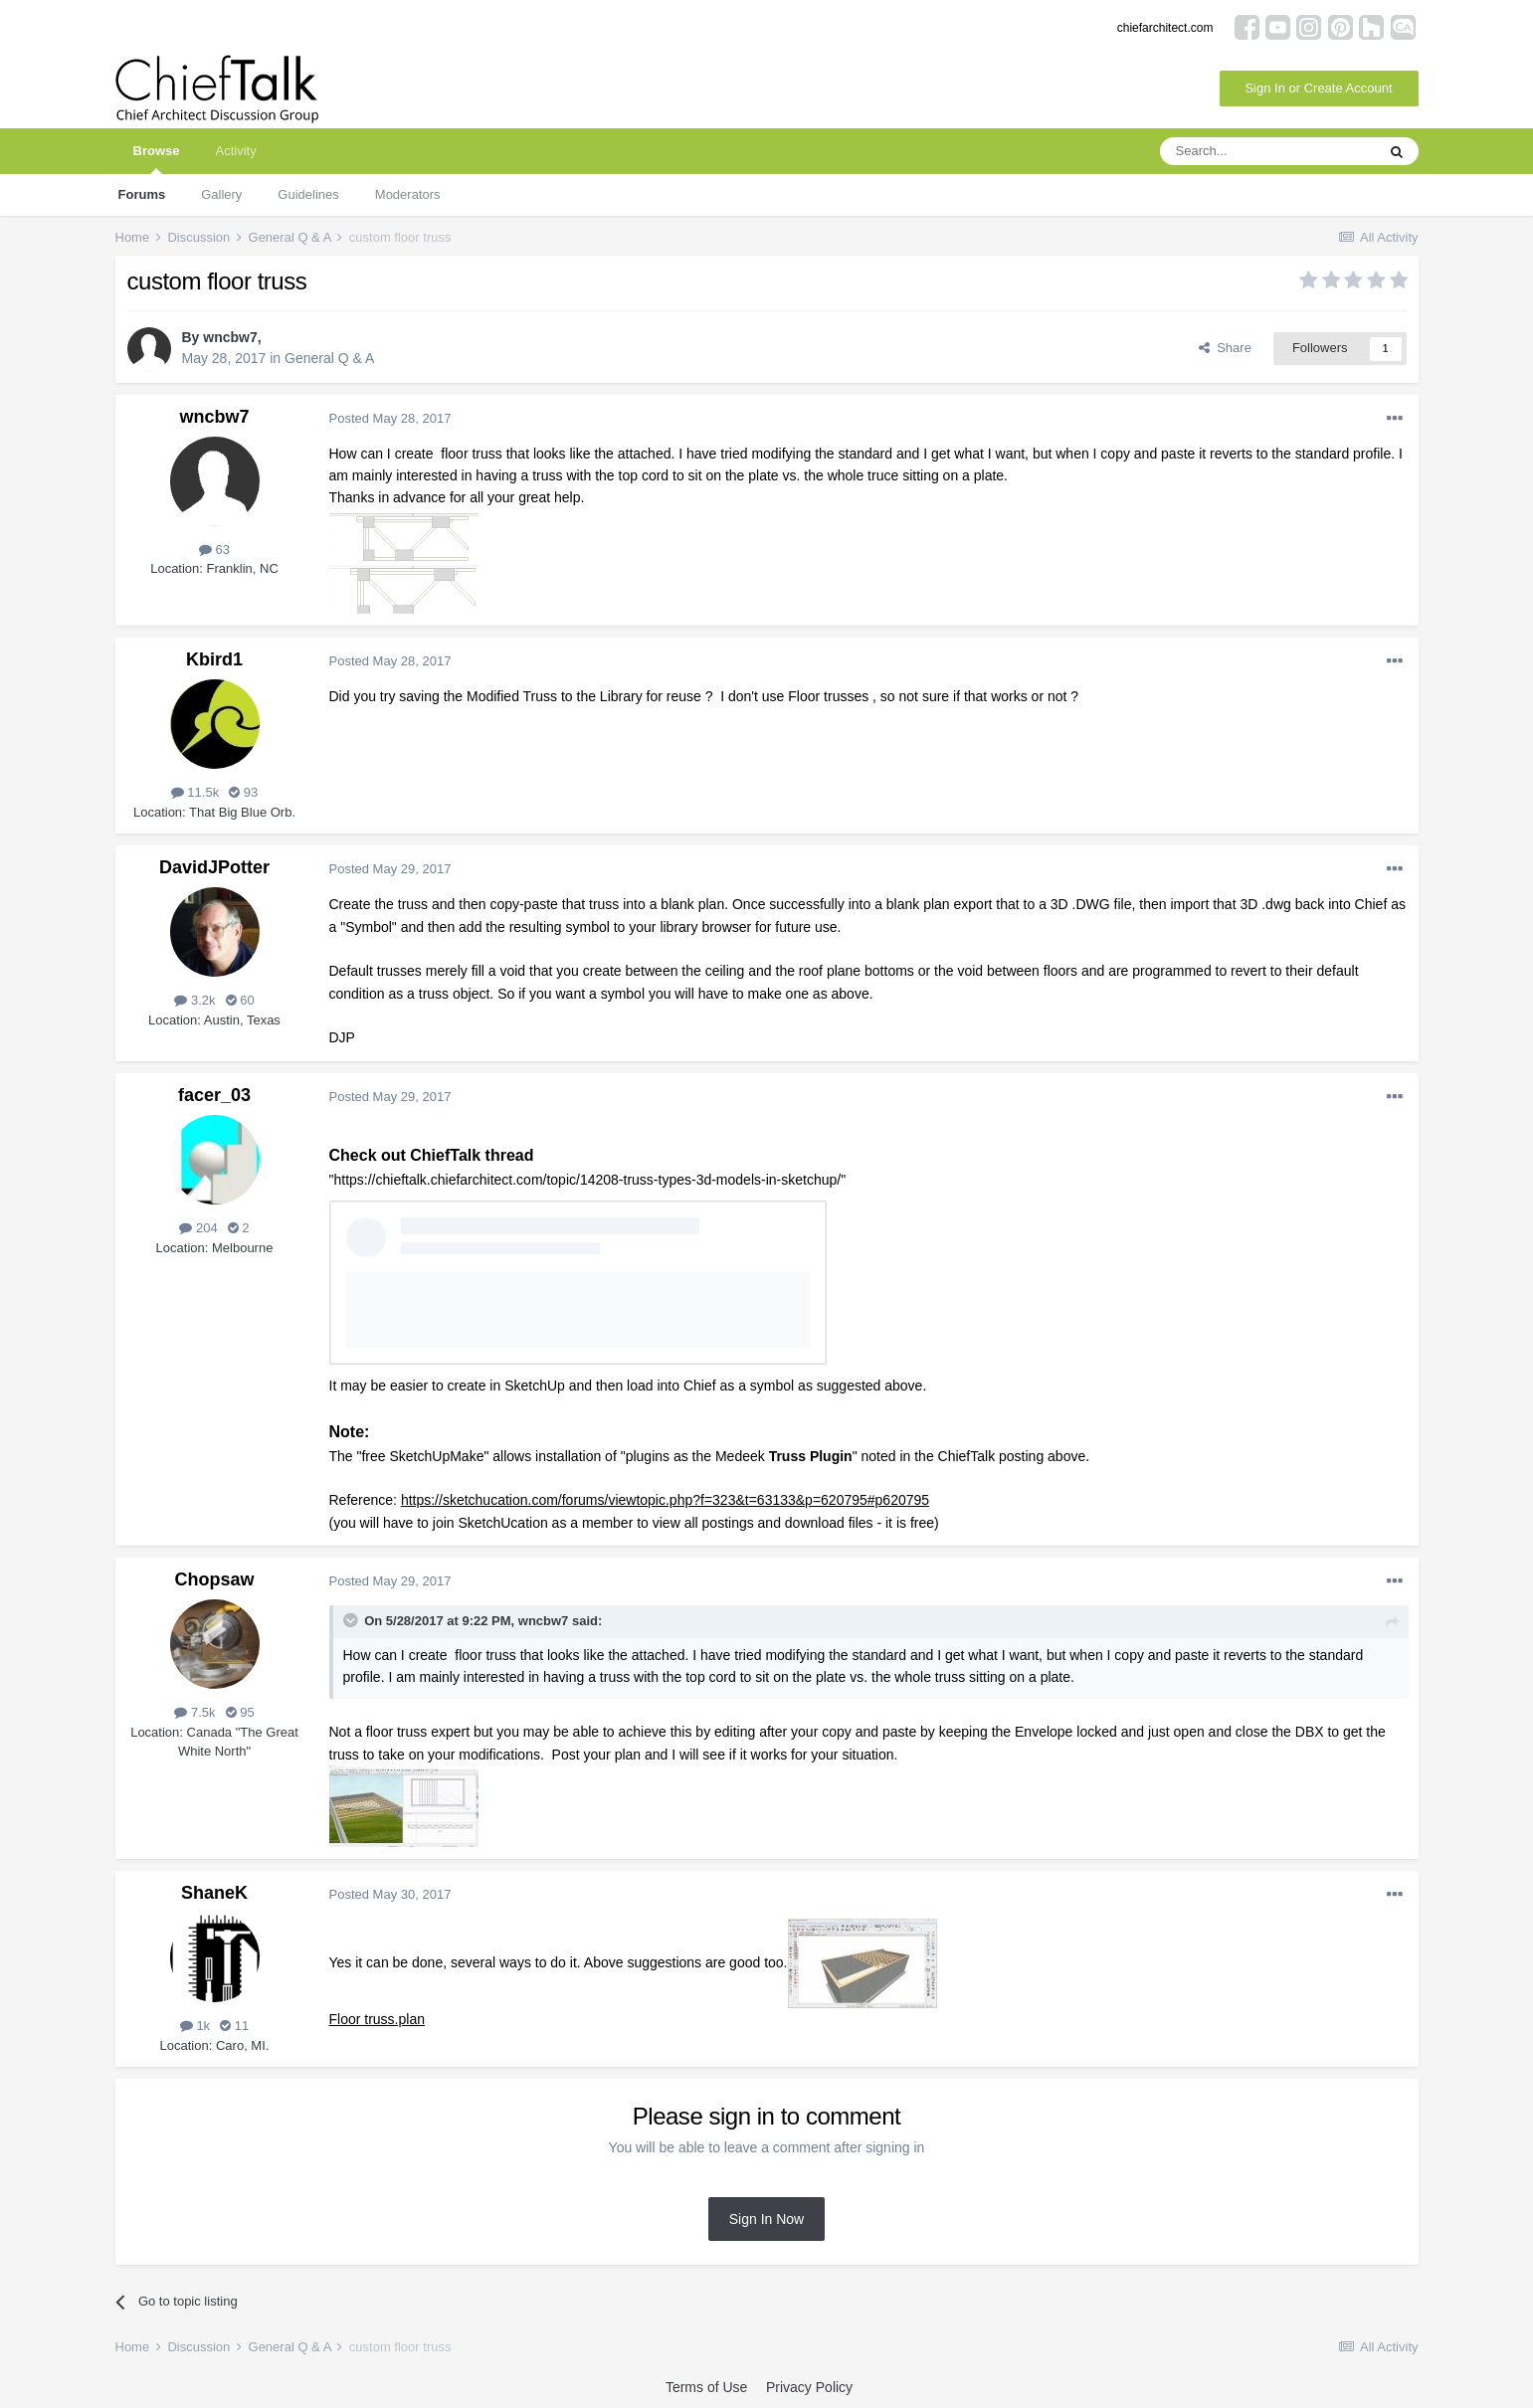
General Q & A (329, 358)
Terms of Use (706, 2387)
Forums (142, 194)
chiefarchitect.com (1165, 28)
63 (214, 549)
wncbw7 (230, 337)
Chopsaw (214, 1579)
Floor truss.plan (377, 2019)
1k (195, 2025)
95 (240, 1712)
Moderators (408, 194)
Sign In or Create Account (1318, 88)
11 (234, 2025)
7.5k (194, 1712)
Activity (235, 150)
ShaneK (214, 1893)
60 (240, 1000)
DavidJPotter (214, 867)
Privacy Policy (809, 2387)
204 (198, 1227)
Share (1225, 347)
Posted (390, 418)
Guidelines (308, 194)
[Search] (1267, 151)
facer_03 (214, 1095)
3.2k (194, 1000)
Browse (156, 158)
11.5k (195, 792)
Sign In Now (766, 2219)
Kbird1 (214, 659)
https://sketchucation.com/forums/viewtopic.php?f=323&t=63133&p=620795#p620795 (665, 1500)
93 (243, 792)
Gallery (221, 194)
